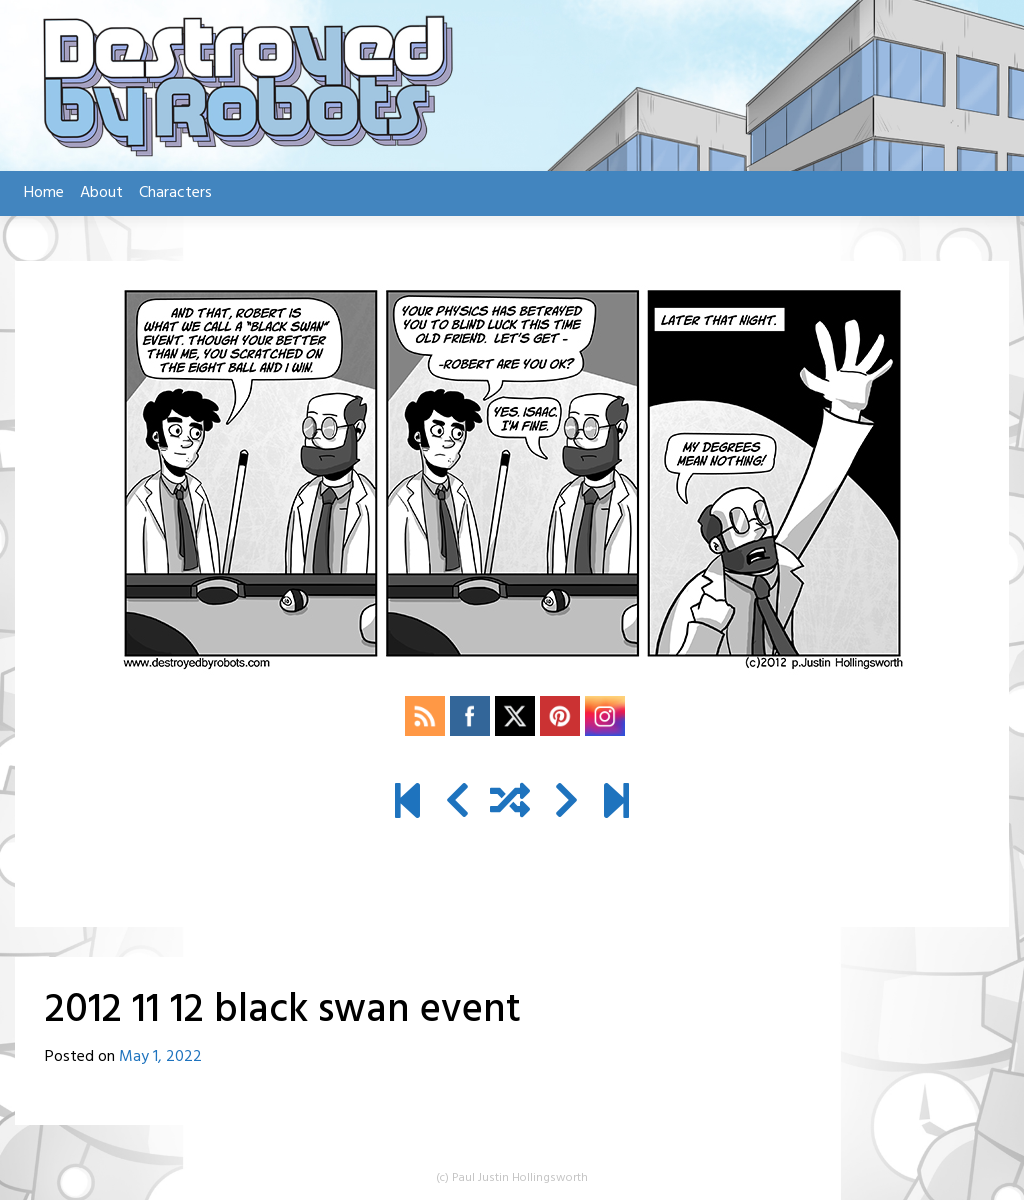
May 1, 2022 (160, 1057)
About (101, 193)
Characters (175, 193)
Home (44, 193)
